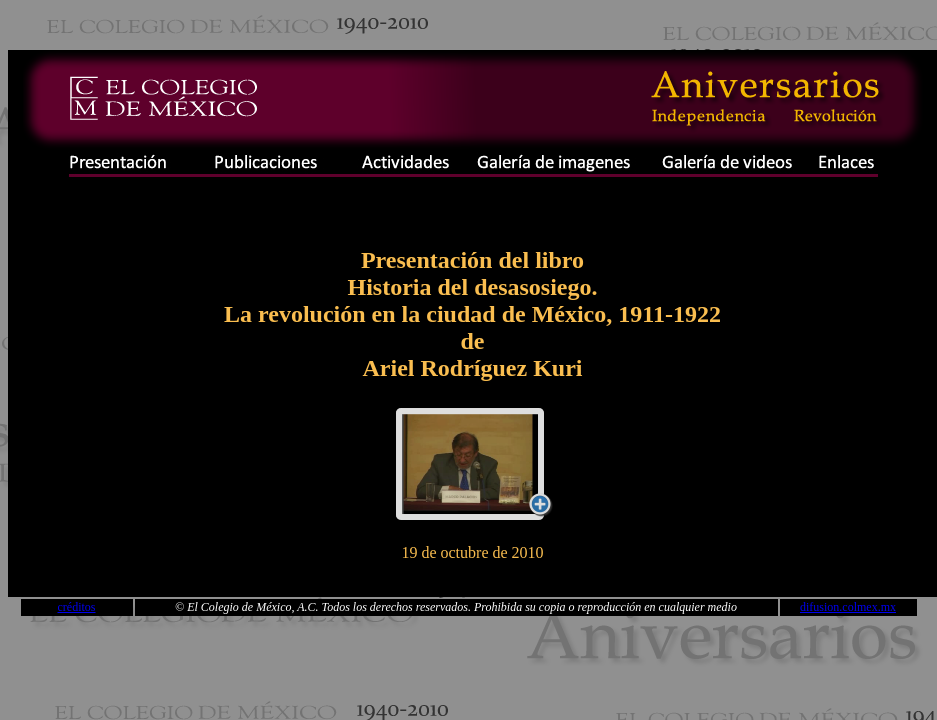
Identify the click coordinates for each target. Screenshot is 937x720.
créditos (77, 607)
